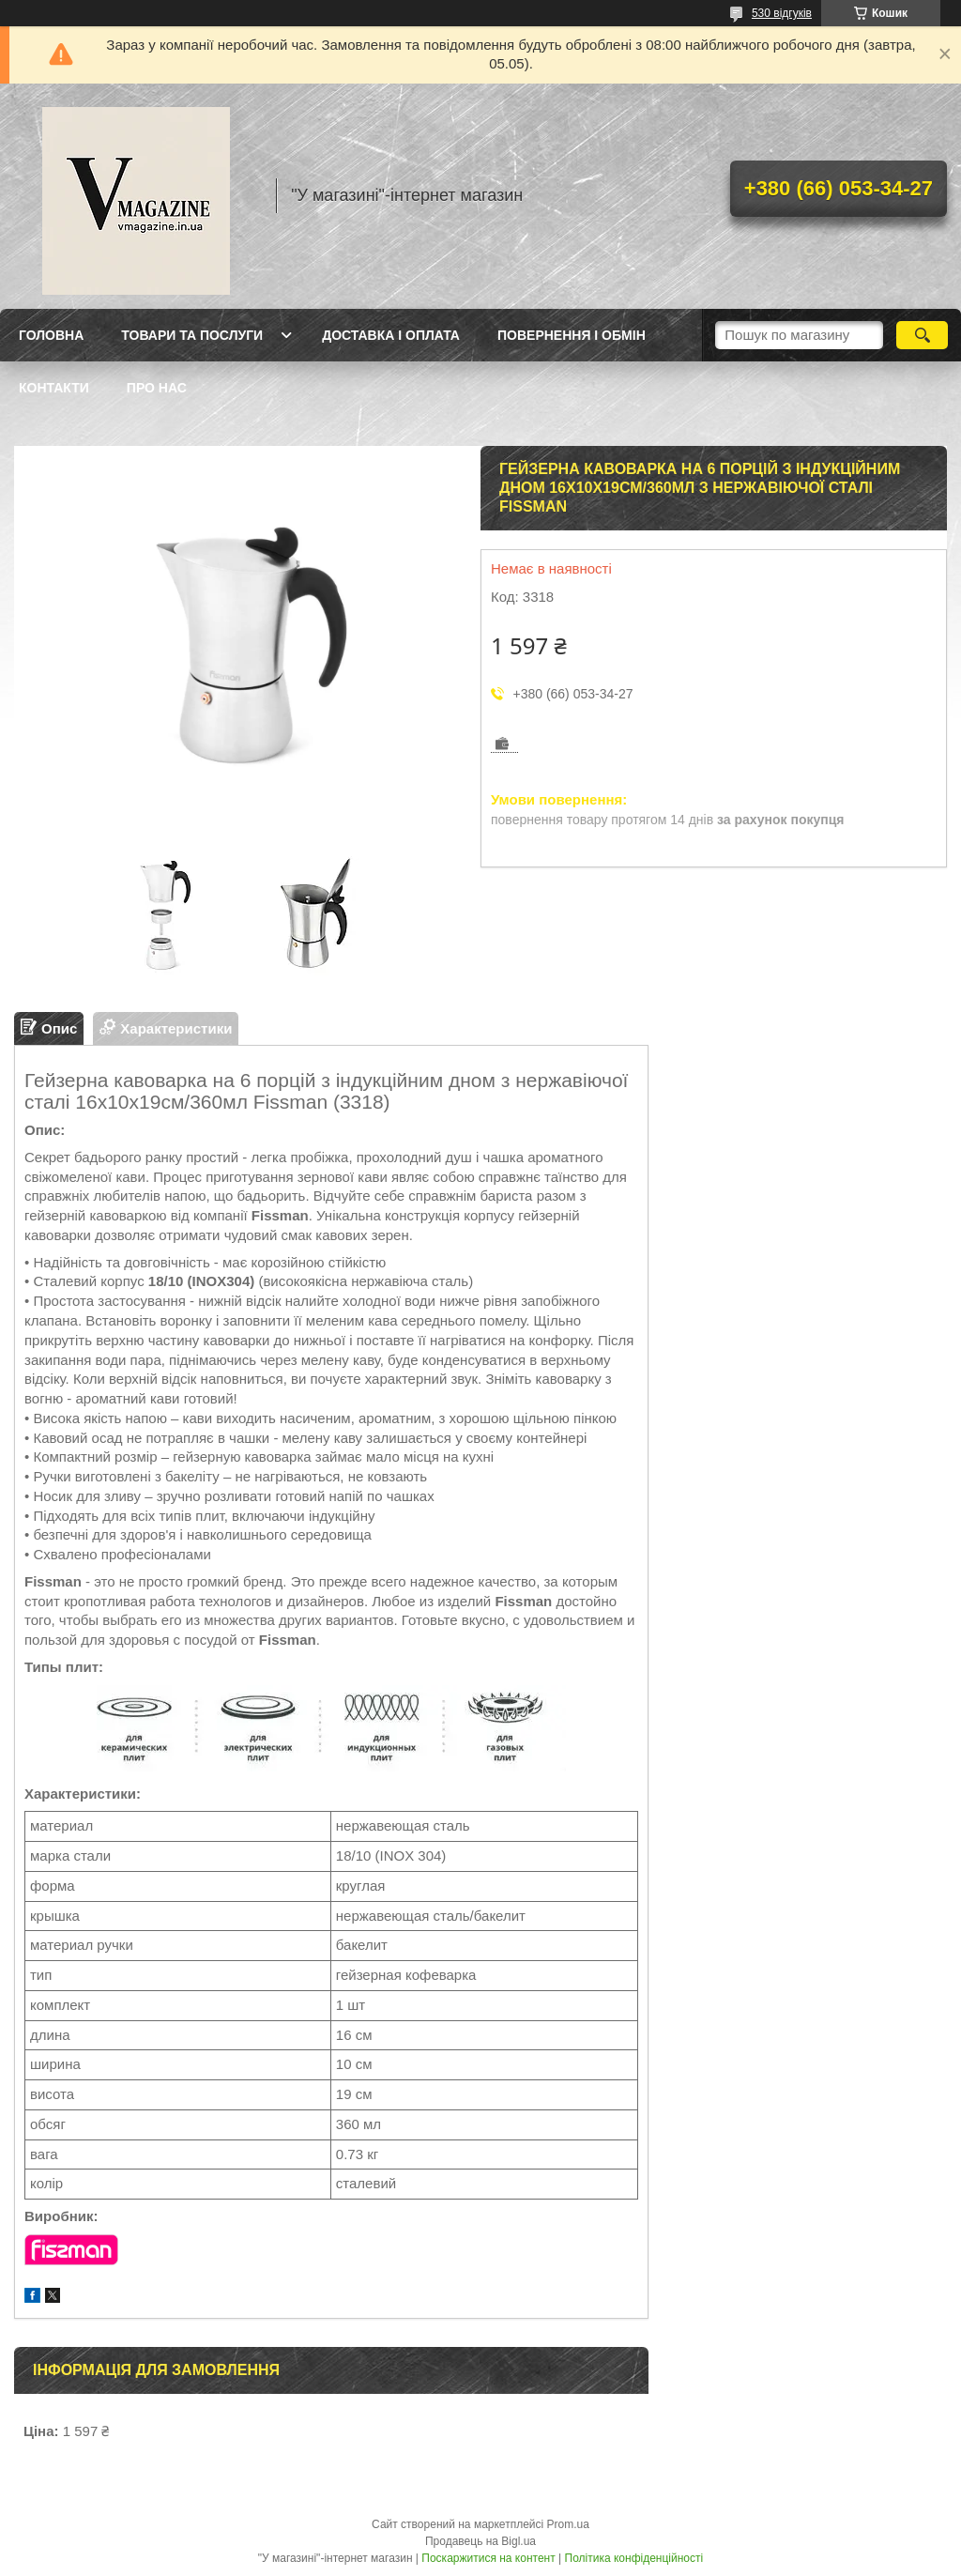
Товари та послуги (192, 335)
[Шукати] (922, 335)
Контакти (54, 387)
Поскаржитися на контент (488, 2558)
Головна (51, 335)
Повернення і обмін (571, 335)
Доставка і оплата (391, 335)
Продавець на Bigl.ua (480, 2541)
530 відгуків (782, 13)
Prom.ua (568, 2524)
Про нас (157, 387)
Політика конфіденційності (634, 2558)
